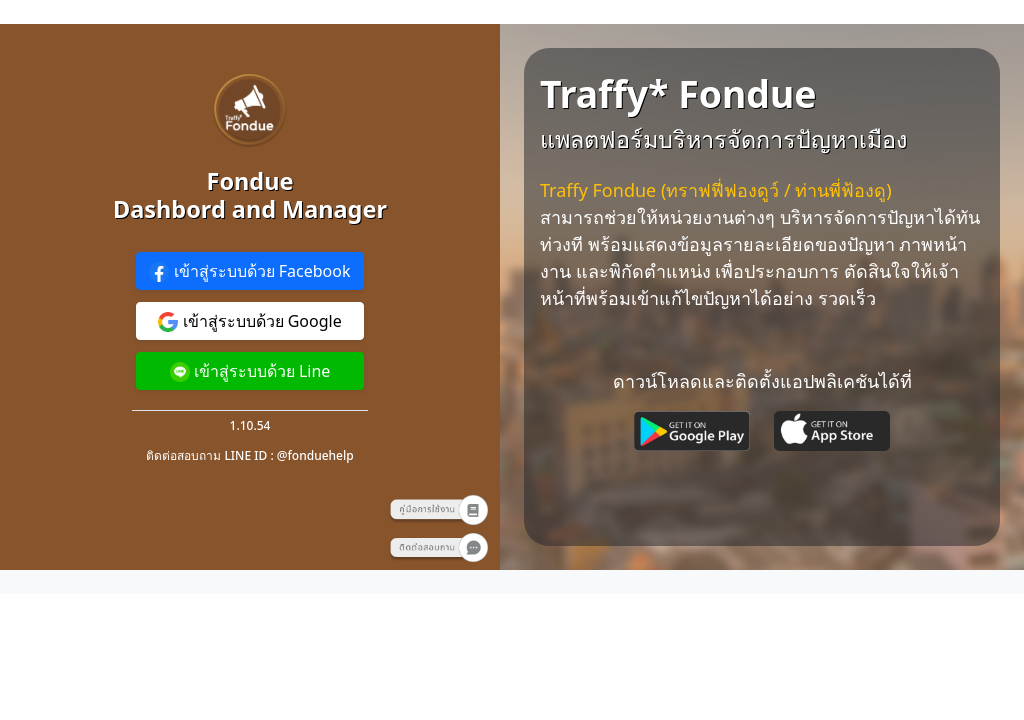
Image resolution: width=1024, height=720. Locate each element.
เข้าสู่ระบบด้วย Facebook (249, 271)
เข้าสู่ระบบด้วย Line (250, 371)
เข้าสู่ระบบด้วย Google (249, 321)
